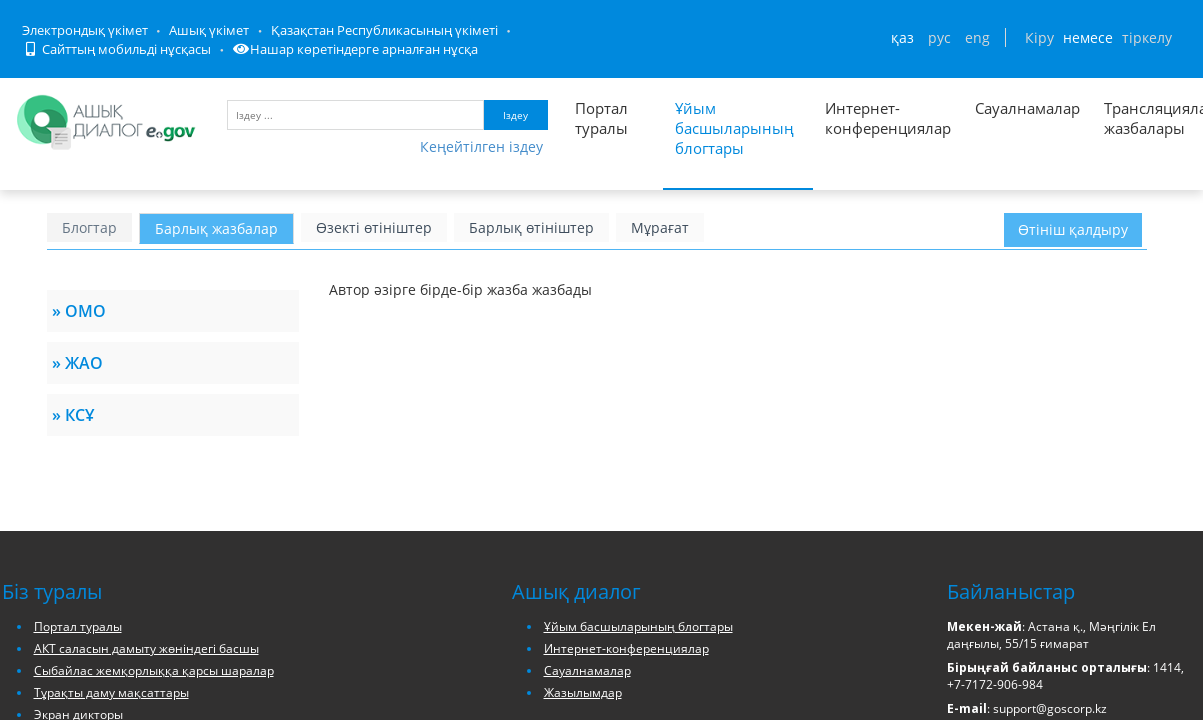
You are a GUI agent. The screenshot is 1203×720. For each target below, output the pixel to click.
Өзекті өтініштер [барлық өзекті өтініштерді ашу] (374, 227)
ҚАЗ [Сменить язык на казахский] (902, 37)
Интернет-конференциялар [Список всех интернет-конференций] (888, 118)
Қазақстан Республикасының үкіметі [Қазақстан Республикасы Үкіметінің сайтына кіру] (384, 30)
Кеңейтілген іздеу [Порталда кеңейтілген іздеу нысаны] (481, 146)
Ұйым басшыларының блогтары (638, 626)
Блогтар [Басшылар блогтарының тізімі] (89, 227)
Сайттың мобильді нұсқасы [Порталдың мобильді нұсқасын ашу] (117, 49)
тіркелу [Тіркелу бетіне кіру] (1147, 37)
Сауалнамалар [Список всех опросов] (1027, 108)
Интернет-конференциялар (626, 648)
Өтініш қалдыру (1073, 229)
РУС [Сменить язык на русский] (939, 37)
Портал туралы (78, 626)
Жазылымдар (583, 692)
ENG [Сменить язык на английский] (977, 37)
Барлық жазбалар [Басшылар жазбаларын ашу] (216, 228)
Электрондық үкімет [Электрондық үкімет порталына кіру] (85, 30)
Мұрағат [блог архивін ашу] (660, 227)
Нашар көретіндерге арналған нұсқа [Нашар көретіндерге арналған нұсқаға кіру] (356, 49)
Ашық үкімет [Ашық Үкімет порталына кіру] (209, 30)
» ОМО (79, 311)
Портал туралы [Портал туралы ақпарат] (601, 118)
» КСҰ (73, 415)
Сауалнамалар (587, 670)
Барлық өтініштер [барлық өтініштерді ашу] (531, 227)
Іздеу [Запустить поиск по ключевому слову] (515, 115)
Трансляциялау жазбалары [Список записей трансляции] (1138, 118)
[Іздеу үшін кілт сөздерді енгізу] (355, 115)
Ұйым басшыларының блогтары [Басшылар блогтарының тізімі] (734, 128)
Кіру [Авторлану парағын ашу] (1039, 37)
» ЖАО (77, 363)
